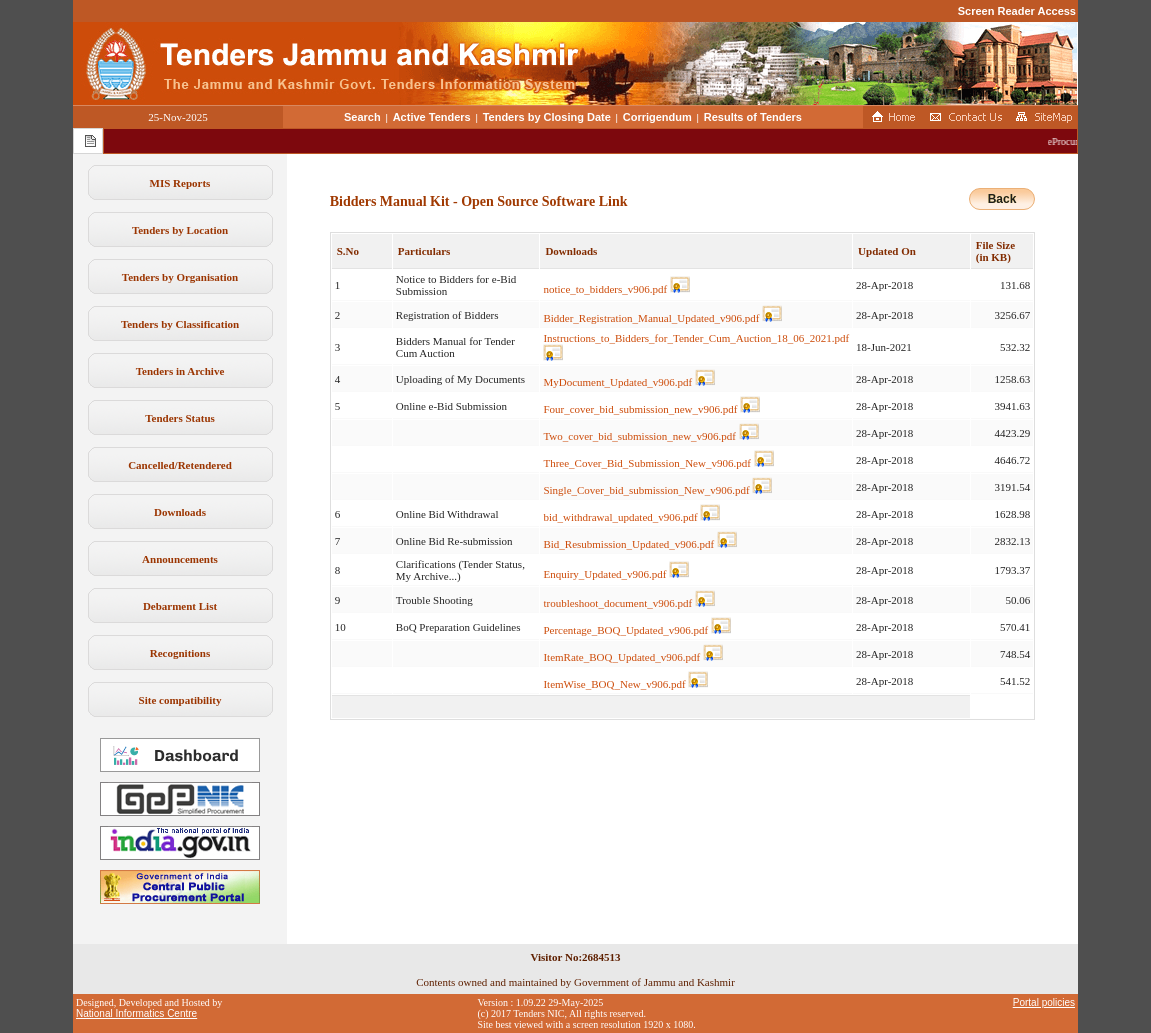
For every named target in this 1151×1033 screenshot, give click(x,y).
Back (1002, 199)
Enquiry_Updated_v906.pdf (604, 574)
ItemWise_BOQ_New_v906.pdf (614, 684)
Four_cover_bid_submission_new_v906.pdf (640, 409)
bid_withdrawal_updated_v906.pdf (620, 517)
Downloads (180, 512)
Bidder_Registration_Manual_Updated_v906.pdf (651, 318)
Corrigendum (657, 117)
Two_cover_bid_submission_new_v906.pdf (639, 436)
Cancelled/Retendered (180, 465)
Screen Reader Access (1017, 11)
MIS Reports (180, 183)
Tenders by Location (180, 230)
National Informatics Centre (136, 1013)
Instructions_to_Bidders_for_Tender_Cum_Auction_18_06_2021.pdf (696, 338)
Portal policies (1044, 1002)
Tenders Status (180, 418)
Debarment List (180, 606)
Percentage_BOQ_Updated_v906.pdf (625, 630)
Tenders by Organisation (180, 277)
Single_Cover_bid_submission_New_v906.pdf (646, 490)
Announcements (180, 559)
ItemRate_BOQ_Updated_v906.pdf (621, 657)
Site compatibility (180, 700)
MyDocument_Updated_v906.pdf (617, 382)
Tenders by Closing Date (547, 117)
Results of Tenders (753, 117)
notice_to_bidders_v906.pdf (605, 289)
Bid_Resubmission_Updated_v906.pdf (628, 544)
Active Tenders (432, 117)
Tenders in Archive (180, 371)
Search (362, 117)
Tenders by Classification (180, 324)
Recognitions (180, 653)
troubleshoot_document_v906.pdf (617, 603)
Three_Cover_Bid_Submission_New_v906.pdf (646, 463)
